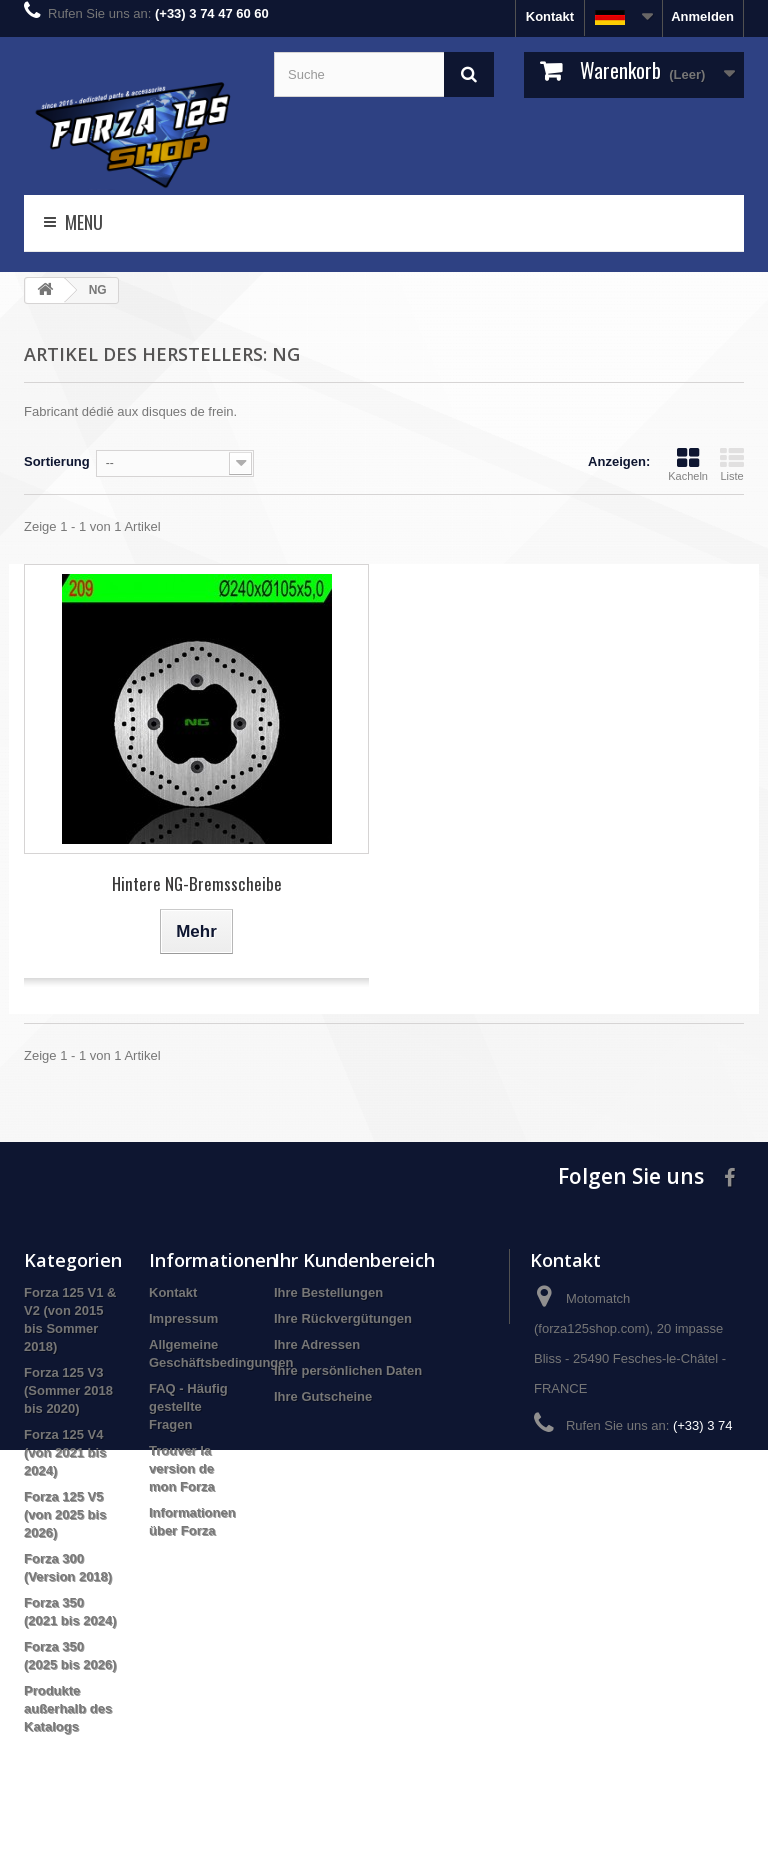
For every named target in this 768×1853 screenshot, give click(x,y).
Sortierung (57, 461)
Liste (732, 464)
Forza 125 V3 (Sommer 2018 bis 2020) (68, 1390)
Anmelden (702, 16)
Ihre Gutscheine (323, 1396)
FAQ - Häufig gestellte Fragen (188, 1406)
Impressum (183, 1318)
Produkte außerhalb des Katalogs (68, 1708)
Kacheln (688, 464)
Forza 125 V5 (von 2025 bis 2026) (65, 1514)
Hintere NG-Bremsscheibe (197, 883)
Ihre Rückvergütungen (343, 1318)
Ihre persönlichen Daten (348, 1370)
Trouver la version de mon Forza (182, 1468)
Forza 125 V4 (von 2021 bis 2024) (65, 1452)
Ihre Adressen (317, 1344)
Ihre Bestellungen (328, 1292)
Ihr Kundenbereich (354, 1260)
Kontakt (550, 16)
